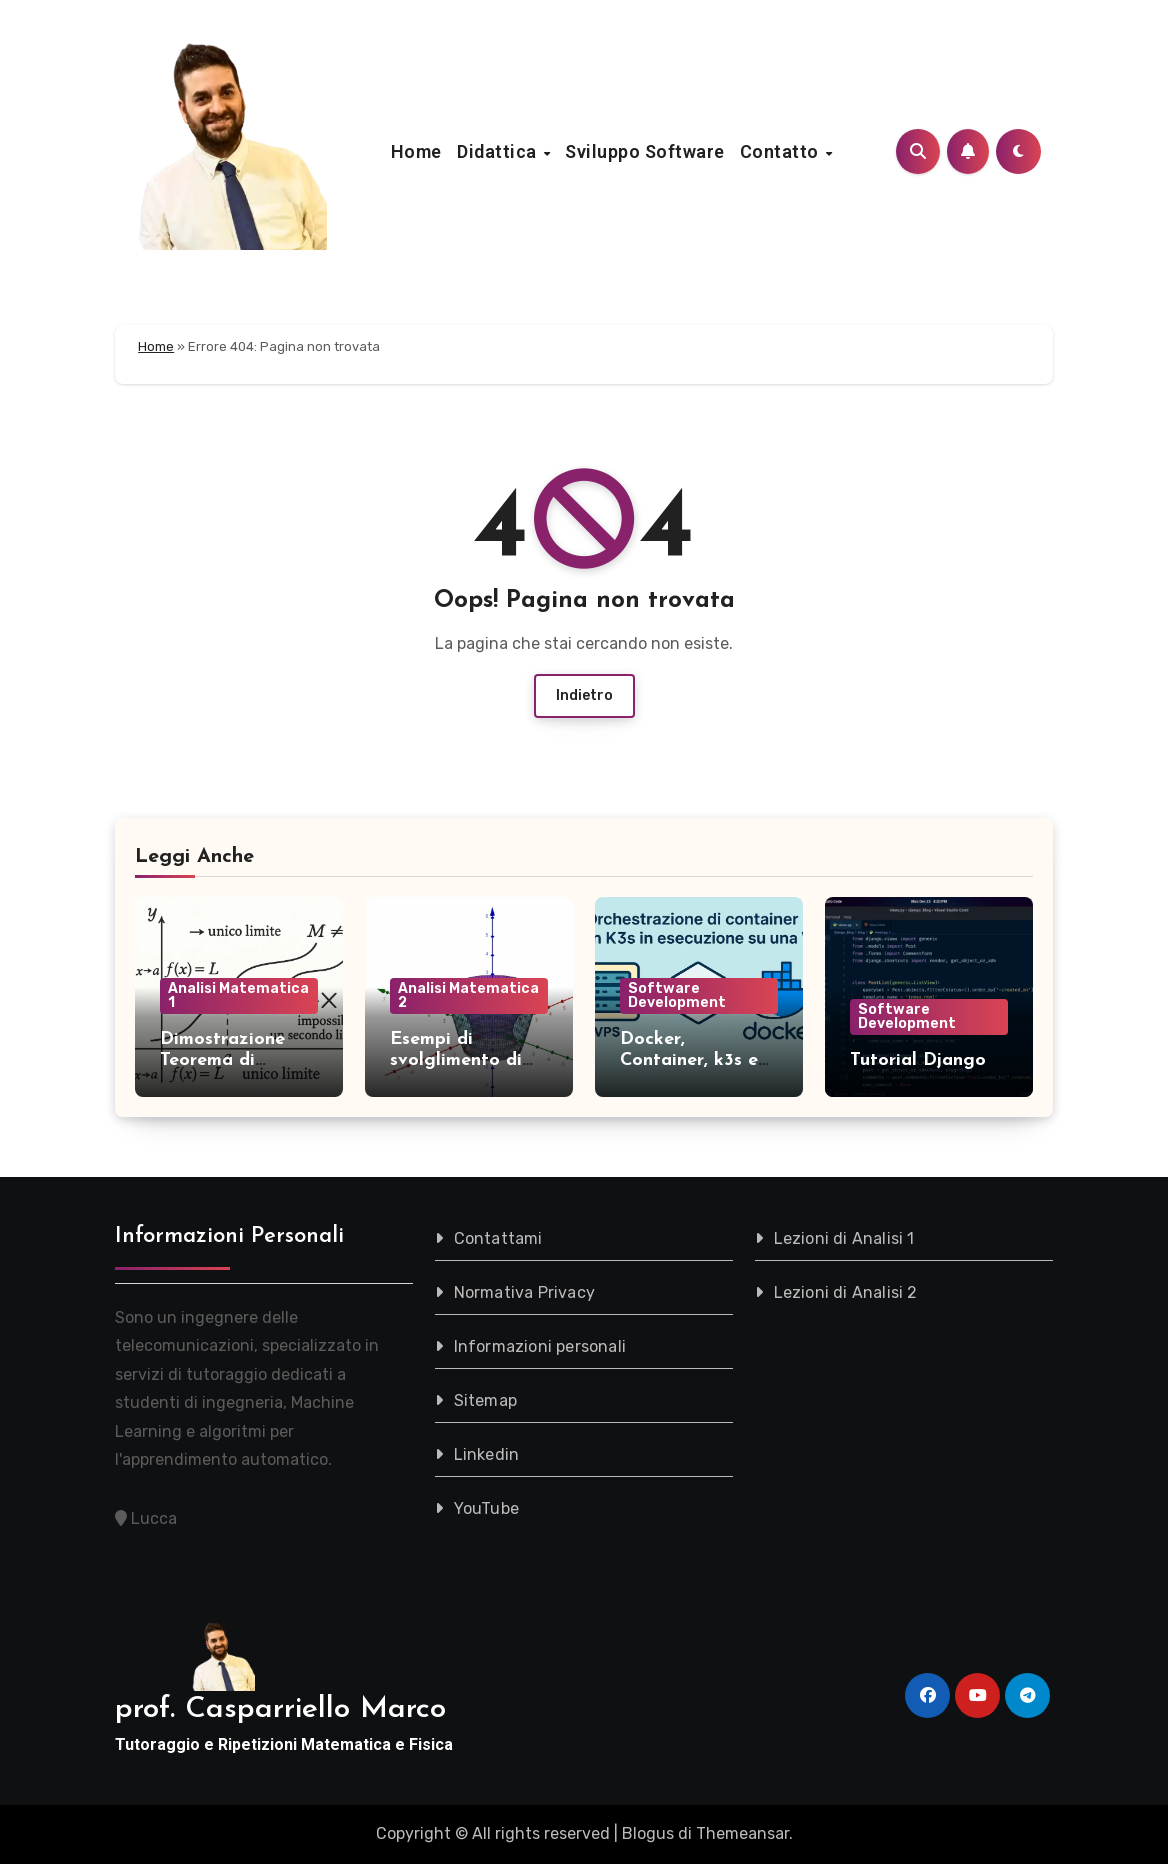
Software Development (677, 995)
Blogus (648, 1833)
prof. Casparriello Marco (280, 1709)
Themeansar (742, 1833)
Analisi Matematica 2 (468, 995)
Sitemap (485, 1400)
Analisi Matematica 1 (238, 995)
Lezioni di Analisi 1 (844, 1238)
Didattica (499, 151)
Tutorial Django (918, 1060)
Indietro (584, 695)
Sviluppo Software (645, 151)
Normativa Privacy (524, 1292)
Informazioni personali (540, 1346)
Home (416, 151)
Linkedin (487, 1454)
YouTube (486, 1508)
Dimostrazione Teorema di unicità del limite (232, 1061)
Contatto (782, 151)
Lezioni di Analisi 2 (846, 1292)
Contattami (498, 1238)
